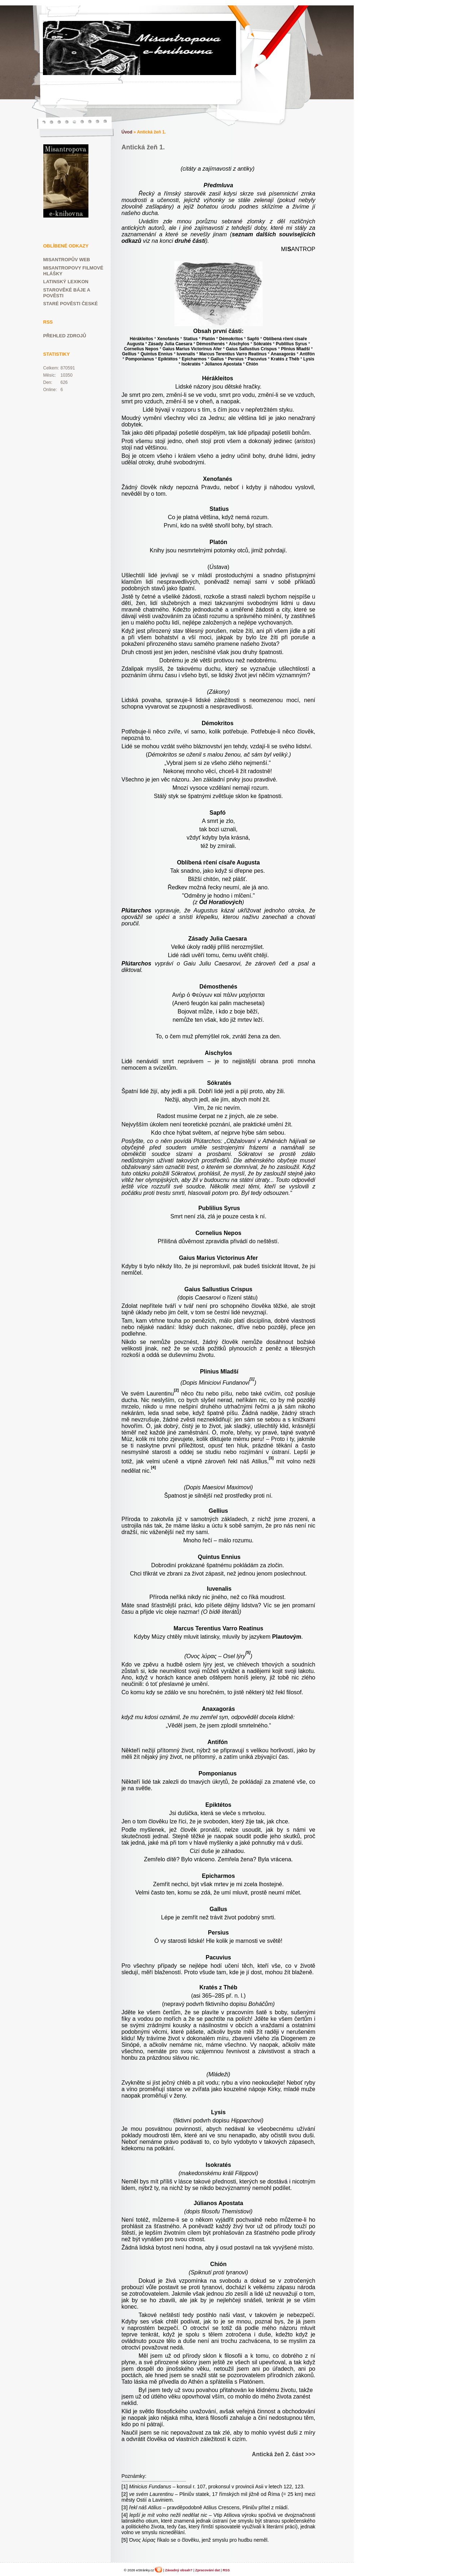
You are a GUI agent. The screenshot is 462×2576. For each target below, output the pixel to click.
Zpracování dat (207, 2570)
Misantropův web (66, 259)
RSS (226, 2570)
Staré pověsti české (70, 303)
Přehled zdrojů (64, 335)
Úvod (127, 132)
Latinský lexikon (65, 281)
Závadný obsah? (178, 2570)
